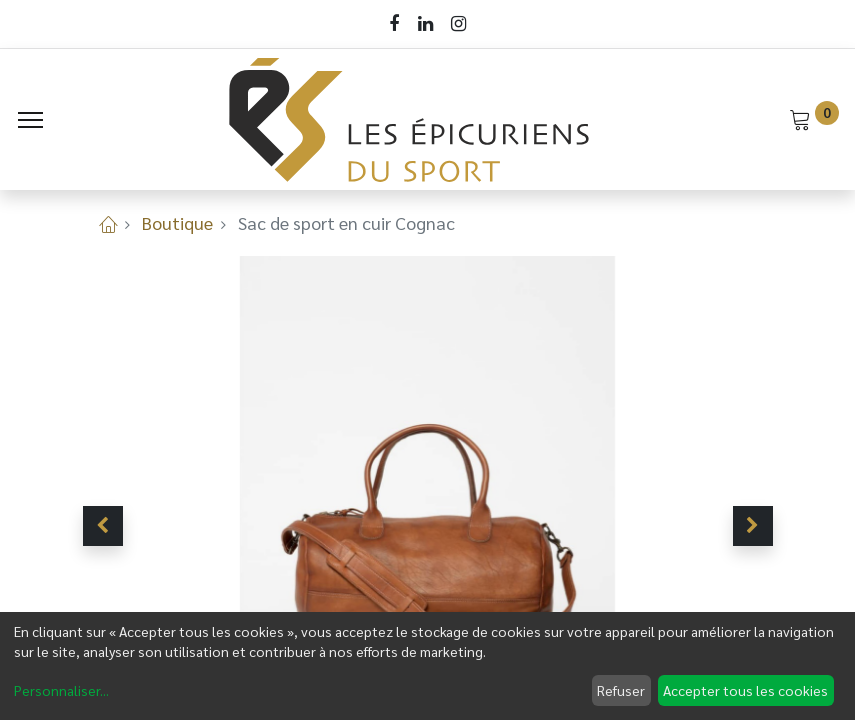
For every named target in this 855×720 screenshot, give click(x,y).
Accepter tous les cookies (745, 690)
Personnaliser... (61, 690)
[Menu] (30, 120)
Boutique (177, 222)
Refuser (621, 690)
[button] (103, 526)
